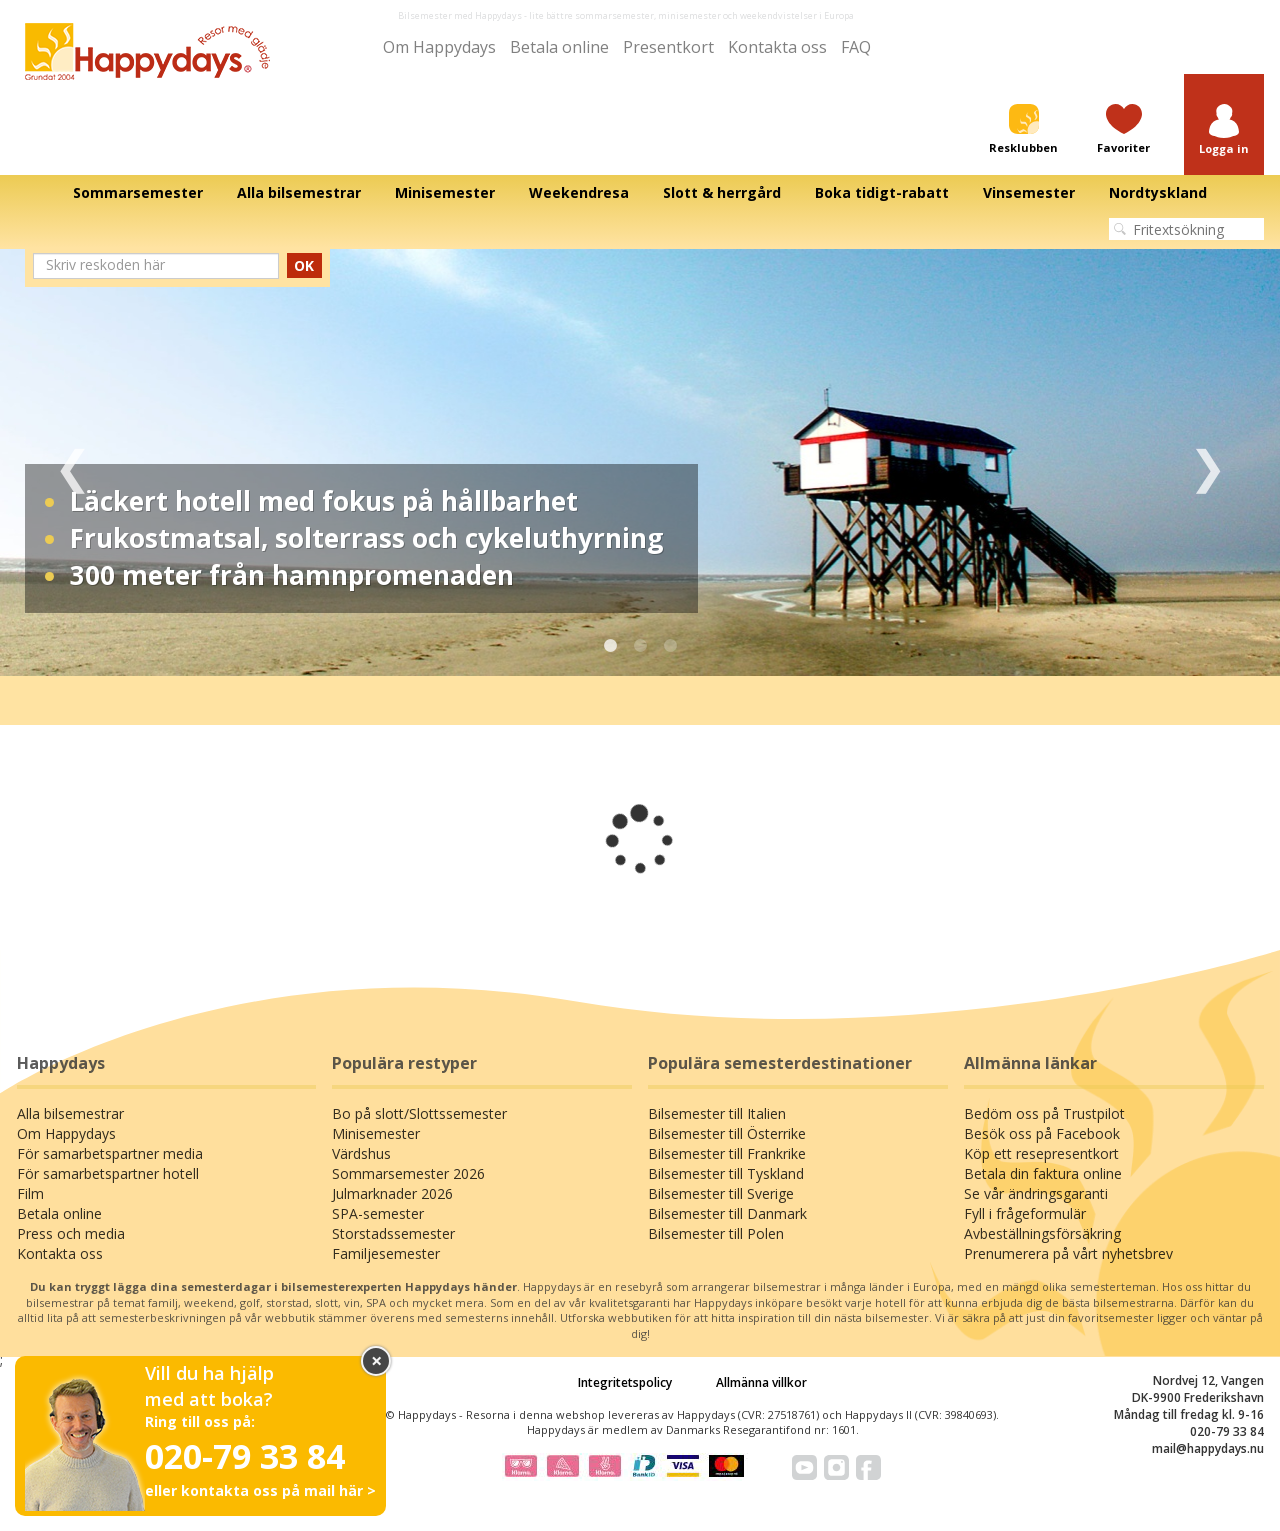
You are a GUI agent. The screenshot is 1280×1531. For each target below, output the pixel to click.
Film (30, 1193)
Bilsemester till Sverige (721, 1193)
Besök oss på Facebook (1042, 1133)
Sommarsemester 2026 (408, 1173)
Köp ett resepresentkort (1041, 1153)
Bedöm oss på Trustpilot (1044, 1113)
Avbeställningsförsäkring (1042, 1233)
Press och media (71, 1233)
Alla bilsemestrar (70, 1113)
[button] (1224, 130)
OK (304, 265)
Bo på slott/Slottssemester (419, 1113)
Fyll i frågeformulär (1025, 1213)
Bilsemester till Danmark (727, 1213)
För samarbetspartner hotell (108, 1173)
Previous (72, 462)
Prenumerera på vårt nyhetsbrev (1068, 1253)
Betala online (559, 47)
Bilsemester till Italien (717, 1113)
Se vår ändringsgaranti (1036, 1193)
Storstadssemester (393, 1233)
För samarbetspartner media (110, 1153)
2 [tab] (640, 646)
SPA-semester (378, 1213)
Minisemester (376, 1133)
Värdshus (361, 1153)
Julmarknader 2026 (392, 1193)
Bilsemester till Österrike (727, 1133)
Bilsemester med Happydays (460, 15)
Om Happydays (439, 47)
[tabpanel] (640, 462)
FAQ (856, 47)
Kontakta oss (777, 47)
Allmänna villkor (761, 1382)
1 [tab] (610, 646)
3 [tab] (670, 646)
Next (1207, 462)
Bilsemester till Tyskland (726, 1173)
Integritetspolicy (625, 1382)
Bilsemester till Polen (716, 1233)
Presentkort (668, 47)
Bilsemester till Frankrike (727, 1153)
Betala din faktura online (1043, 1173)
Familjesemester (386, 1253)
